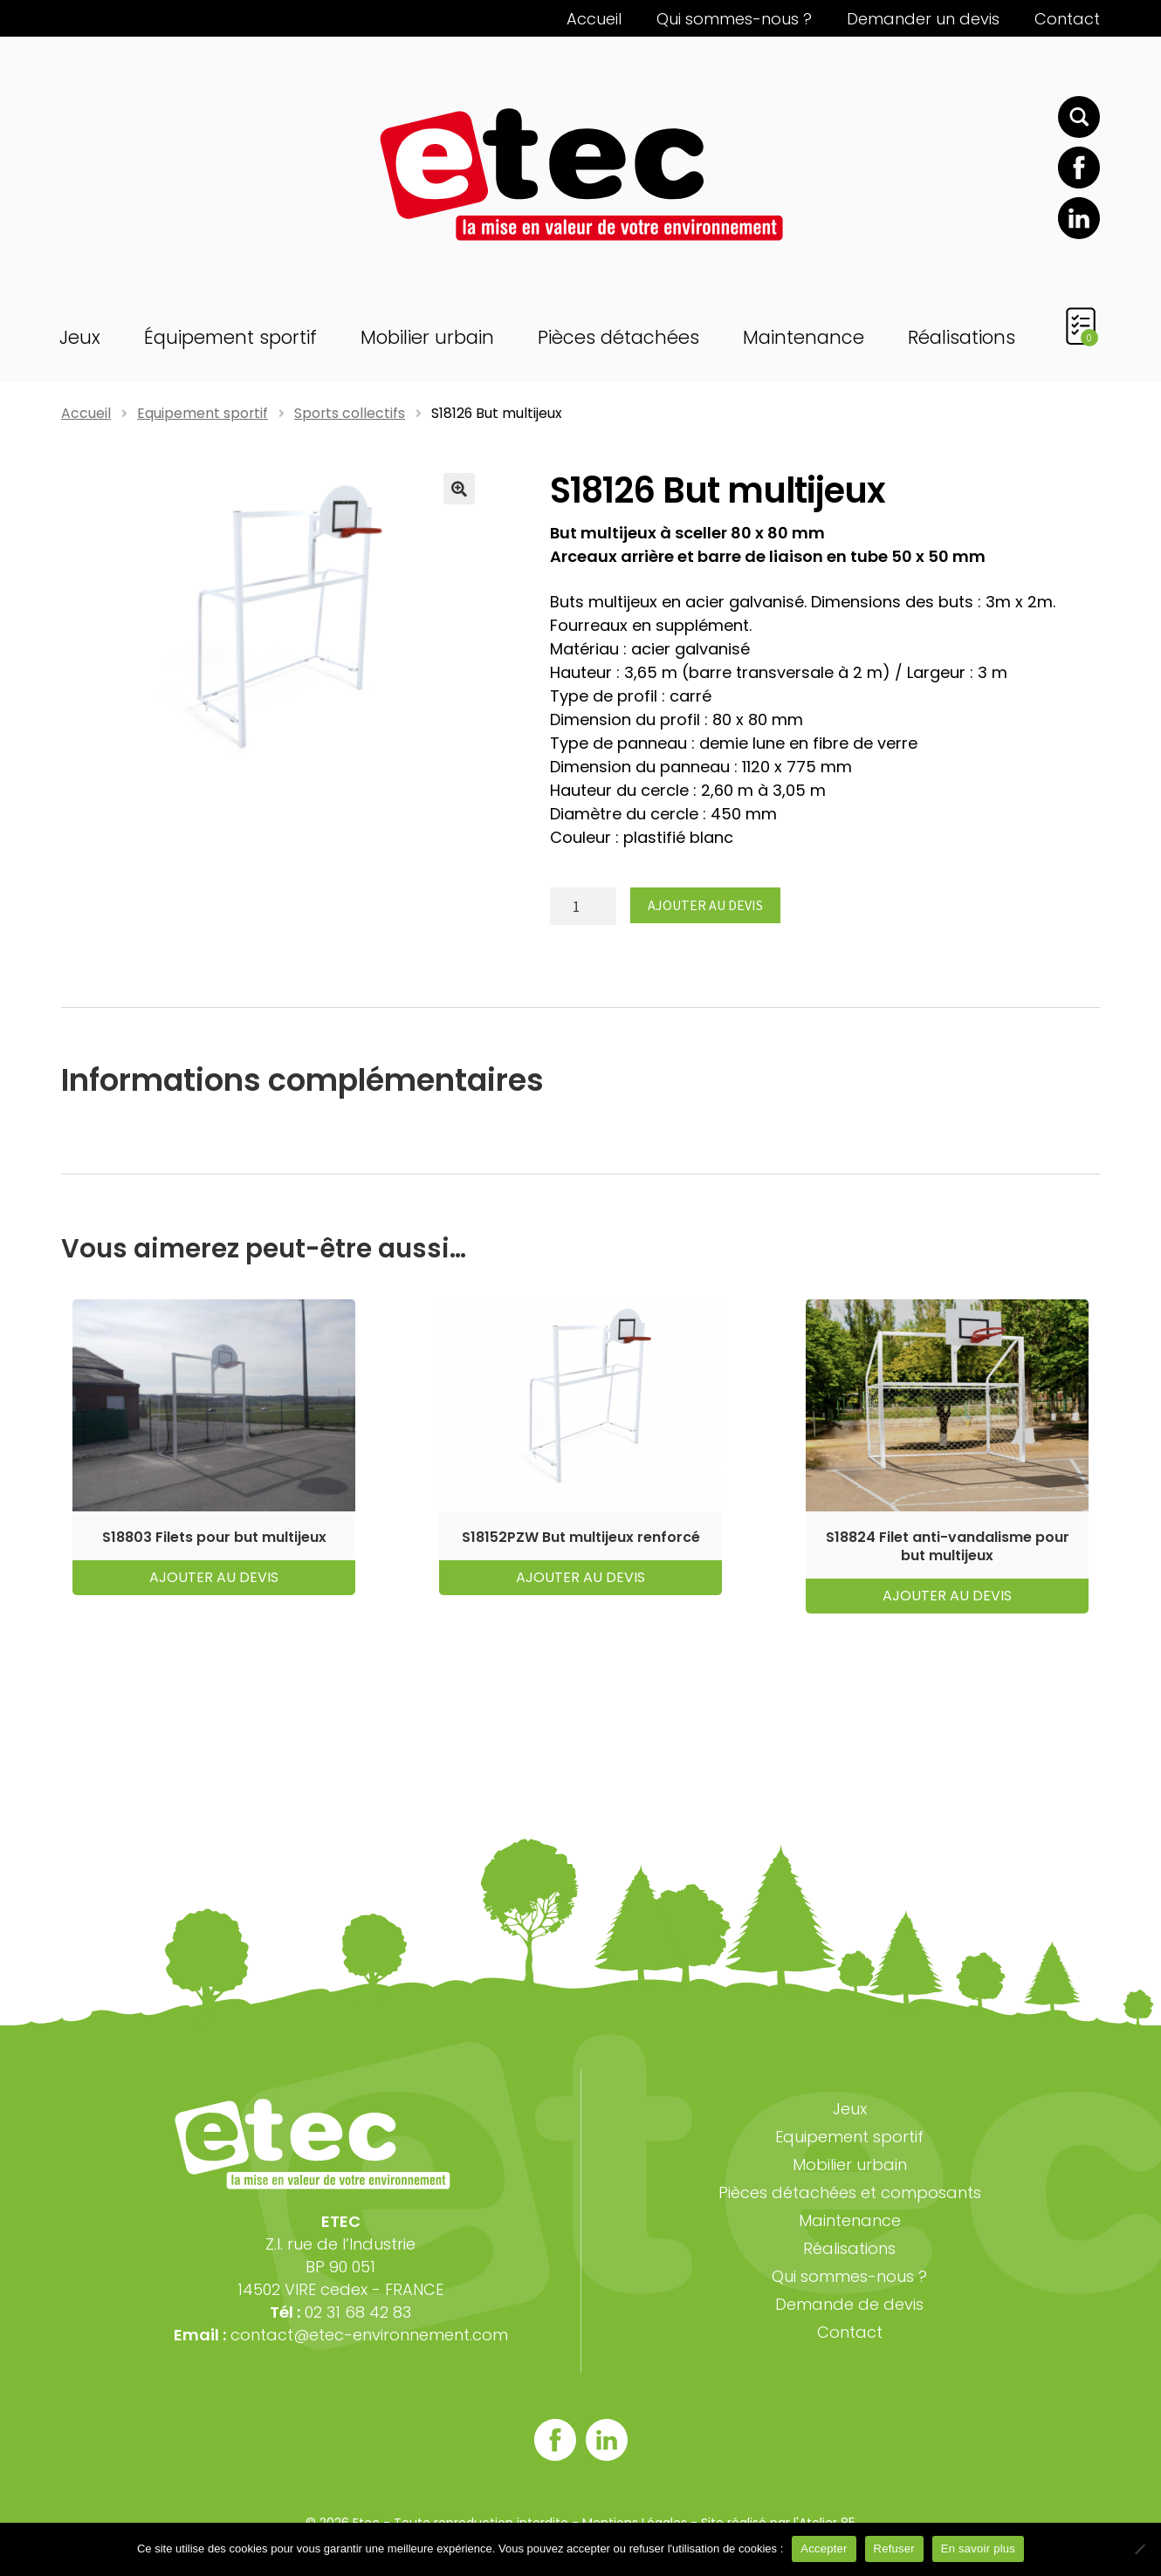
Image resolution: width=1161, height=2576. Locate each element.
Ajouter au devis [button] (213, 1577)
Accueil (594, 19)
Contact (1067, 19)
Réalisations (961, 337)
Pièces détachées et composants (849, 2192)
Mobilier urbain (427, 337)
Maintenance (803, 337)
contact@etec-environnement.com (369, 2335)
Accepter (823, 2548)
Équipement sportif (230, 337)
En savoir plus (978, 2548)
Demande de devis (849, 2304)
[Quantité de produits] (583, 906)
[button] (459, 488)
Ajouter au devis (705, 905)
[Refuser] (1139, 2549)
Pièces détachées (618, 337)
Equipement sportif (202, 413)
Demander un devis (923, 19)
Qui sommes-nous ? (734, 19)
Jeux (79, 337)
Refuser (894, 2548)
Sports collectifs (349, 413)
